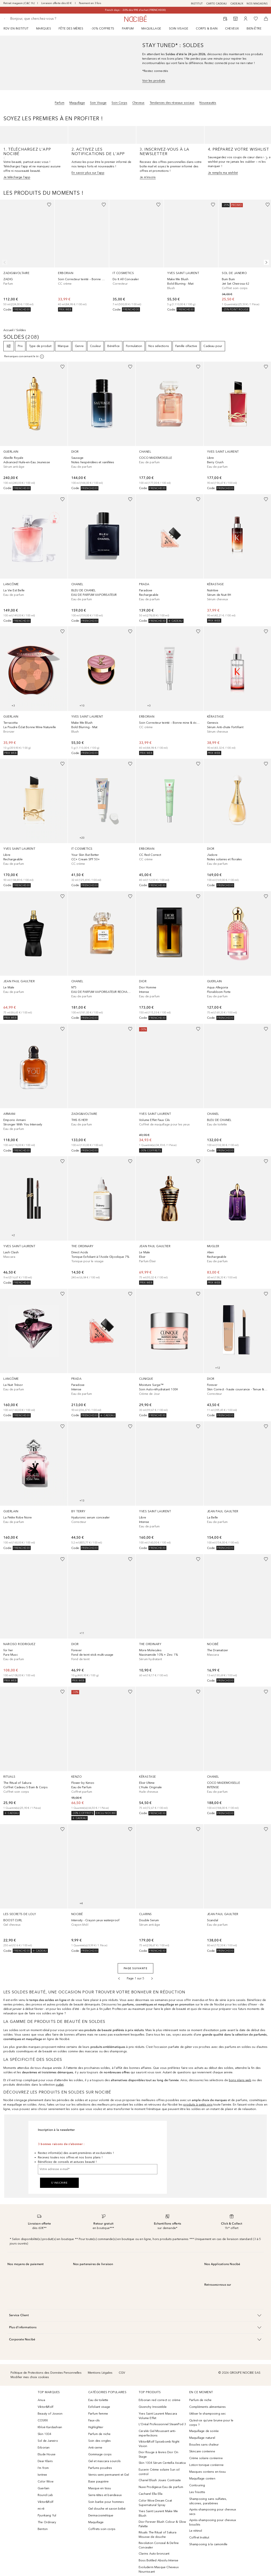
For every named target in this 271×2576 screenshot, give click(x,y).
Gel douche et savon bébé (107, 2508)
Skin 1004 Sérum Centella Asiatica (162, 2463)
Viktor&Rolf (45, 2407)
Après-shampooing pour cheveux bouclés (212, 2522)
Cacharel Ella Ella (151, 2494)
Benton (43, 2529)
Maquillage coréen (202, 2478)
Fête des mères (71, 28)
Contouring (197, 2485)
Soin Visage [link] (98, 103)
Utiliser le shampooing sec (207, 2413)
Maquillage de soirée (204, 2431)
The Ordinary (47, 2522)
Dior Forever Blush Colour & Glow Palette (162, 2524)
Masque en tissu (99, 2488)
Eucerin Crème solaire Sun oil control (159, 2472)
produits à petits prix (197, 2104)
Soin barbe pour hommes (106, 2502)
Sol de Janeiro (48, 2441)
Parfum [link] (59, 103)
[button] (135, 2315)
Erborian (44, 2447)
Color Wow (45, 2481)
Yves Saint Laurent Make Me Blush (158, 2513)
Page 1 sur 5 (135, 1978)
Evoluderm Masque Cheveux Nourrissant (159, 2569)
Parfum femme (98, 2413)
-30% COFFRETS (102, 28)
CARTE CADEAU (216, 3)
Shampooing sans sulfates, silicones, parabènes (208, 2501)
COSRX (43, 2420)
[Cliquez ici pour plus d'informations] (24, 356)
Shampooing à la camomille (208, 2544)
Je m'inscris (148, 177)
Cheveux (232, 28)
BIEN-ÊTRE (254, 28)
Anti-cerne (95, 2447)
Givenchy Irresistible (153, 2407)
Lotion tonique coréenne (206, 2465)
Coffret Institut (199, 2537)
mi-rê (41, 2508)
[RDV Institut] (225, 19)
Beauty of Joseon (50, 2413)
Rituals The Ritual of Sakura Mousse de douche (158, 2535)
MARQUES (43, 28)
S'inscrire (59, 2182)
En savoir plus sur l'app (88, 173)
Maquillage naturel (202, 2438)
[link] (27, 256)
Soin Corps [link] (119, 103)
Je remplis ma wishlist (223, 173)
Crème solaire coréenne (206, 2458)
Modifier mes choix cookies (30, 2377)
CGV (122, 2373)
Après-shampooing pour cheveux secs (212, 2512)
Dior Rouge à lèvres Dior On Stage (158, 2454)
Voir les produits (153, 81)
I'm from (43, 2468)
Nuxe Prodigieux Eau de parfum (161, 2487)
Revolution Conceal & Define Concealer (159, 2545)
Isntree (42, 2475)
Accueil (8, 330)
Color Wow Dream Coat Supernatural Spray (155, 2503)
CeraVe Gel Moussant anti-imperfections (157, 2433)
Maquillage (151, 28)
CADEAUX (236, 3)
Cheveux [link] (138, 103)
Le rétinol (195, 2531)
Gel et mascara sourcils (104, 2461)
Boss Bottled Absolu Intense (158, 2560)
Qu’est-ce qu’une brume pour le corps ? (211, 2423)
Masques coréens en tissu (207, 2472)
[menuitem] (19, 28)
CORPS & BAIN (206, 28)
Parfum (128, 28)
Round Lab (45, 2495)
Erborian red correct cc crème (159, 2400)
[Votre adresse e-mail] (97, 2169)
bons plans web (240, 2080)
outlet (60, 2084)
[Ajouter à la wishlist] (49, 205)
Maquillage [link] (77, 103)
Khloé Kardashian (50, 2427)
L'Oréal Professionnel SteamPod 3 (162, 2424)
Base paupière (98, 2481)
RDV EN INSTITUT (16, 28)
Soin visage (178, 28)
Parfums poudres (100, 2468)
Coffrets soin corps (102, 2529)
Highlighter (95, 2427)
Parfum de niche (99, 2434)
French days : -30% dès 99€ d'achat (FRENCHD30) (135, 9)
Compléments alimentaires (207, 2407)
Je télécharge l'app (16, 177)
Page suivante (136, 1968)
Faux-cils (94, 2420)
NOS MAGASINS (257, 3)
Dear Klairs (45, 2461)
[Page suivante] (265, 158)
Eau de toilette (98, 2400)
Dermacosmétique (100, 2515)
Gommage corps (100, 2454)
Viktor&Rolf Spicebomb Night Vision (159, 2444)
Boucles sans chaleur (204, 2444)
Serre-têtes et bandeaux (105, 2495)
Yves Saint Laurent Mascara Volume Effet (158, 2416)
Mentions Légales (100, 2373)
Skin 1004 (44, 2434)
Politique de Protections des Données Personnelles (46, 2373)
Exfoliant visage (99, 2407)
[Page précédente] (119, 1978)
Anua (41, 2400)
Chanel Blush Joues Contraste (160, 2480)
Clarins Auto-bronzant (154, 2553)
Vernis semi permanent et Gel (109, 2475)
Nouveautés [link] (207, 103)
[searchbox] (41, 18)
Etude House (46, 2454)
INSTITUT (197, 3)
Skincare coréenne (202, 2451)
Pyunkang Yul (47, 2515)
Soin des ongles (99, 2441)
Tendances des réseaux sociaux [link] (172, 103)
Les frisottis (197, 2492)
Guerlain (44, 2488)
